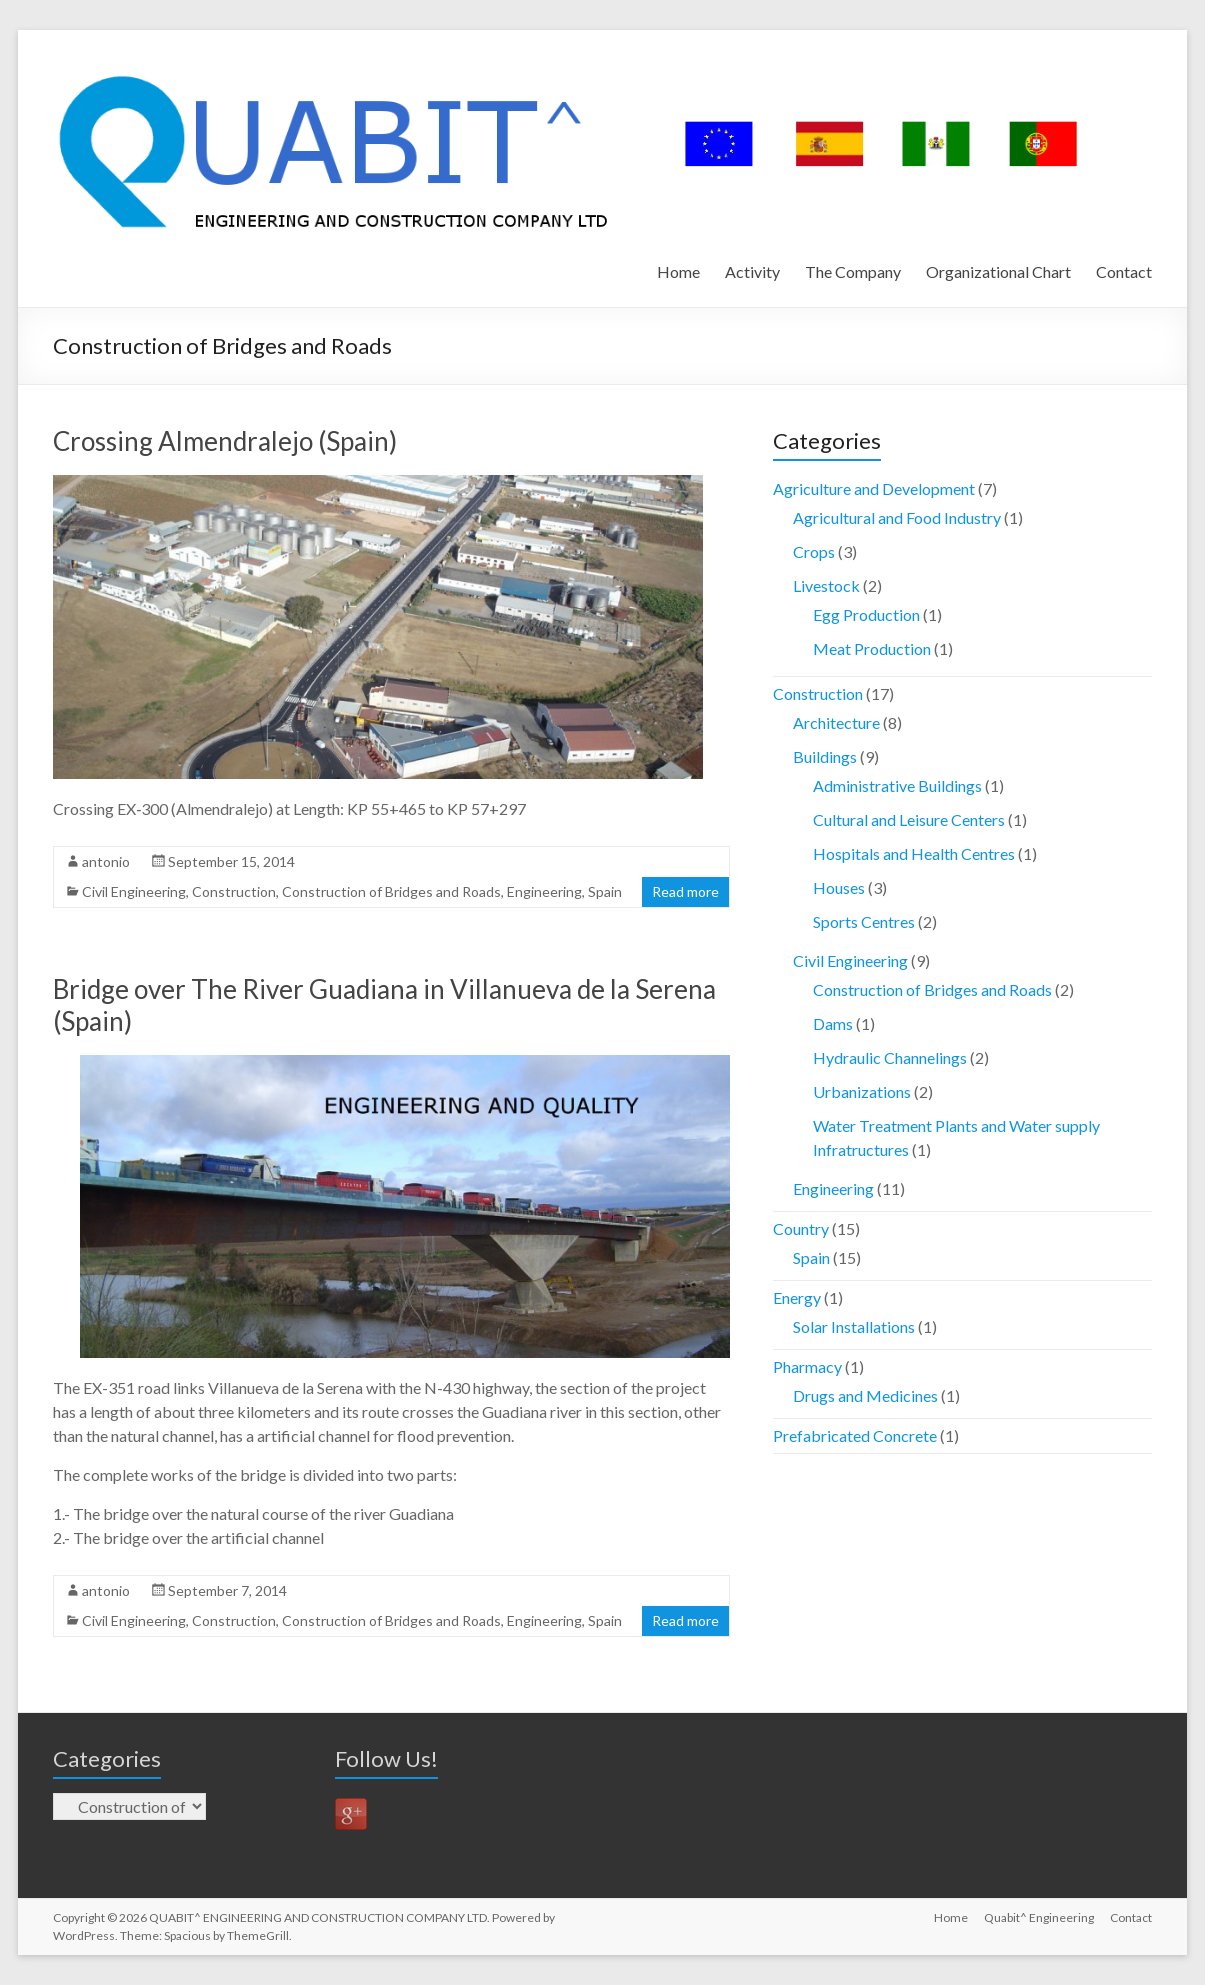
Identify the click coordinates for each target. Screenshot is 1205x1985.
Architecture (836, 722)
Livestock (826, 585)
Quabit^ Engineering (1039, 1917)
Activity (752, 271)
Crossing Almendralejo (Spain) (225, 441)
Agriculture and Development (874, 488)
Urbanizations (862, 1091)
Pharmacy (807, 1366)
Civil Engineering (134, 891)
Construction (234, 891)
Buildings (825, 756)
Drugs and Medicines (865, 1395)
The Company (853, 271)
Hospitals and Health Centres (914, 853)
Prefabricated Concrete (855, 1435)
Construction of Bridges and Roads (391, 891)
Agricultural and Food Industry (897, 517)
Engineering (544, 891)
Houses (839, 887)
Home (678, 271)
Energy (797, 1297)
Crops (814, 551)
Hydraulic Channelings (890, 1057)
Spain (605, 891)
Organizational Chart (998, 271)
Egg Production (866, 614)
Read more (685, 891)
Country (801, 1228)
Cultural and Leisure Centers (909, 819)
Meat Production (872, 648)
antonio (106, 861)
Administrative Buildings (897, 785)
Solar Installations (854, 1326)
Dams (833, 1023)
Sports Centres (864, 921)
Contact (1124, 271)
